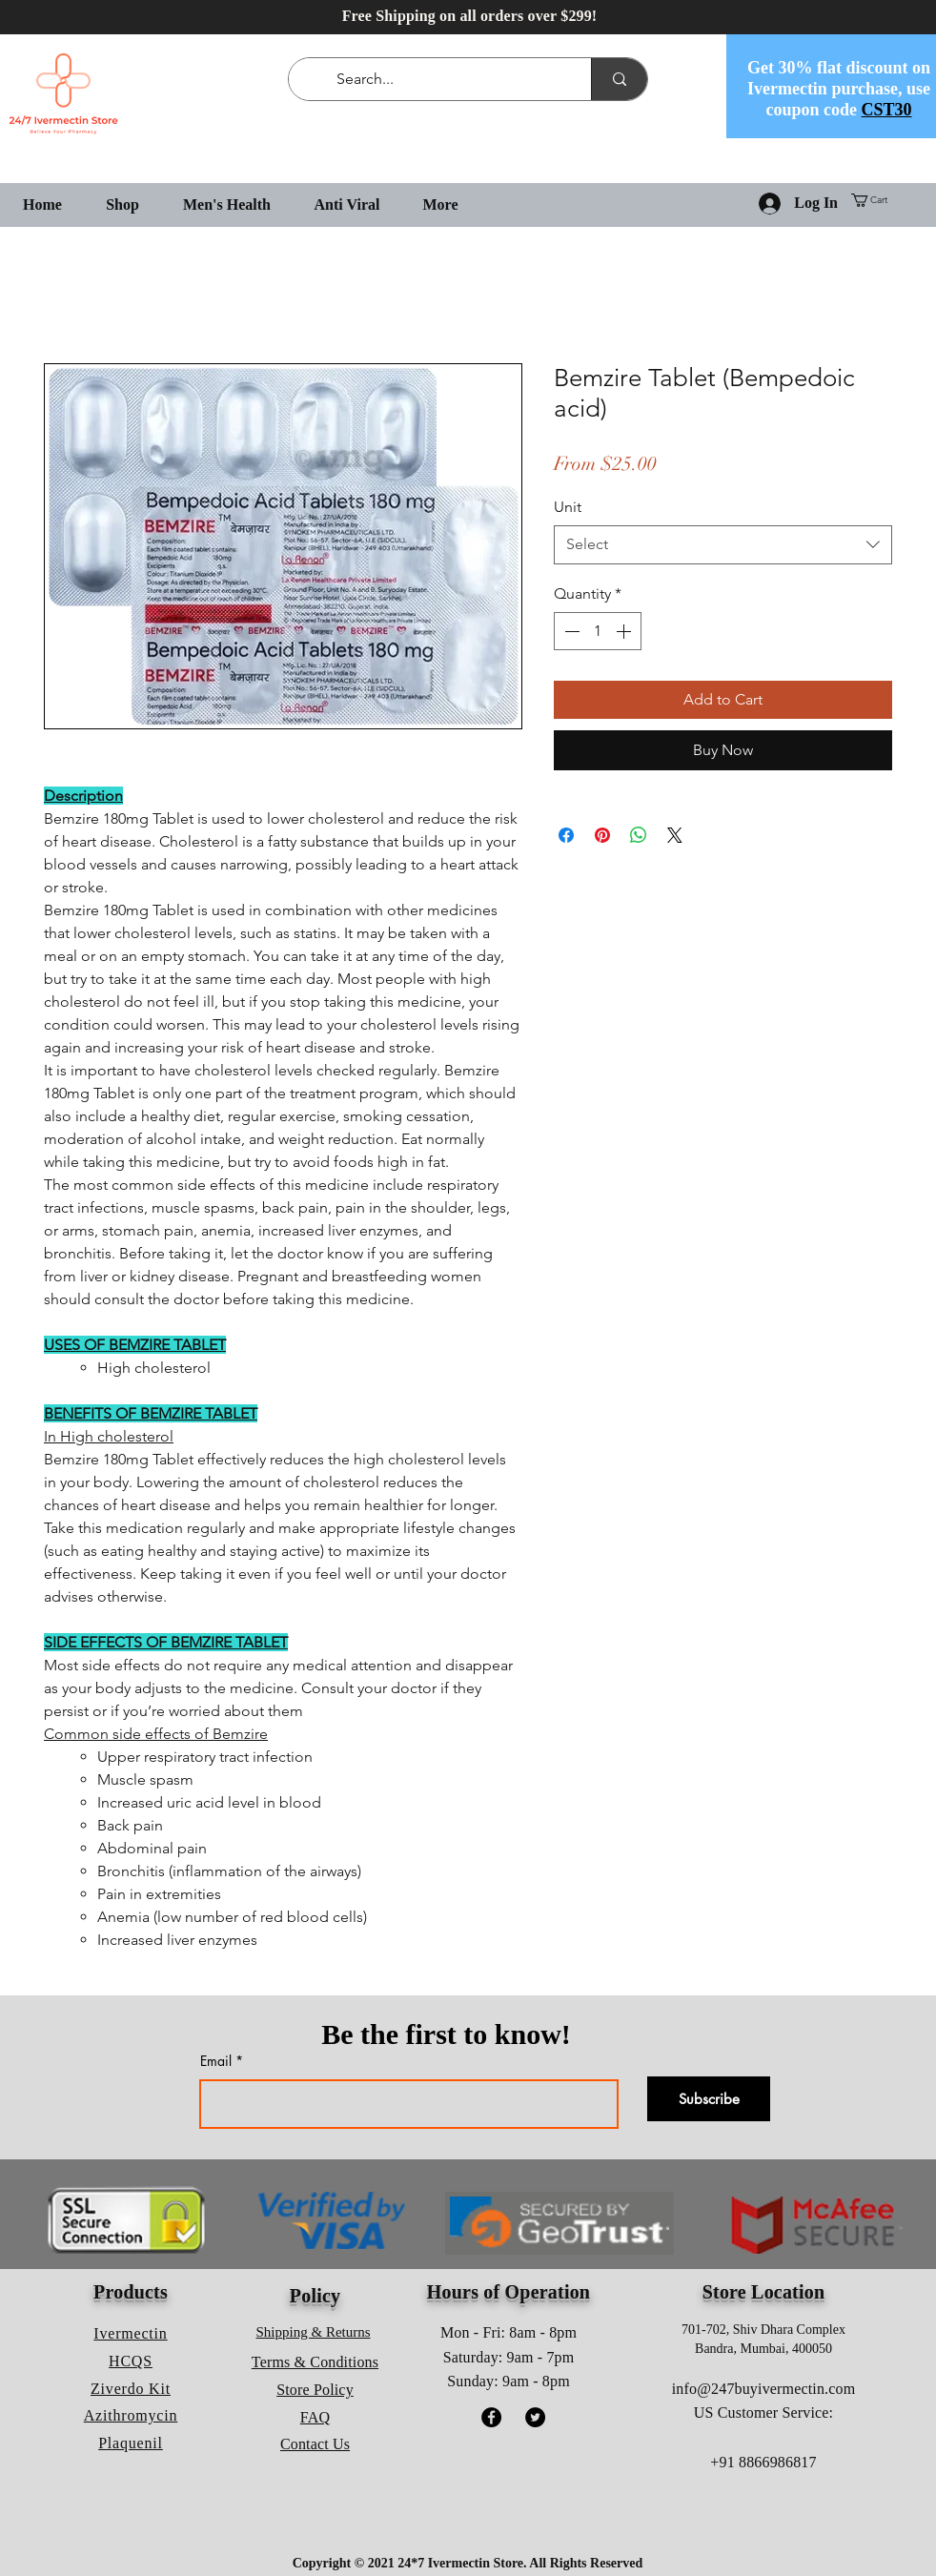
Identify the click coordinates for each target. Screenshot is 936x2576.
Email (216, 2061)
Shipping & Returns (313, 2332)
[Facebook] (491, 2417)
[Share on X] (674, 835)
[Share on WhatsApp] (638, 835)
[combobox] (723, 544)
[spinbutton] (597, 631)
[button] (876, 200)
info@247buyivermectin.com (763, 2389)
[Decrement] (570, 631)
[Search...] (443, 79)
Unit (567, 507)
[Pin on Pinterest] (602, 835)
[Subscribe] (708, 2098)
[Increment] (625, 631)
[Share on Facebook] (566, 835)
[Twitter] (535, 2417)
